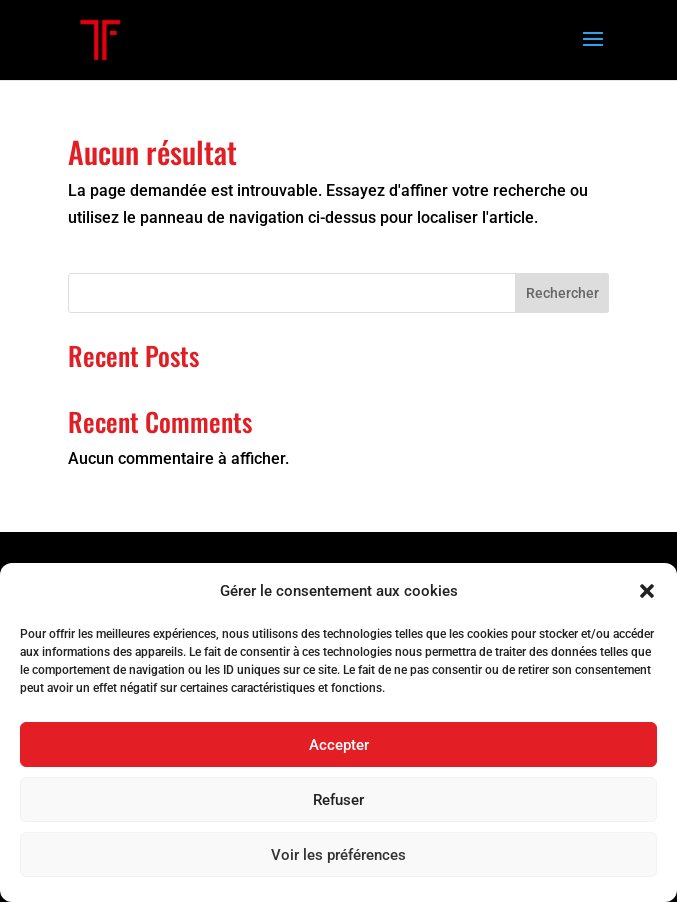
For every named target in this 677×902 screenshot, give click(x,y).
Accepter (339, 745)
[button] (647, 591)
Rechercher (562, 293)
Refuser (338, 800)
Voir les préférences (338, 855)
